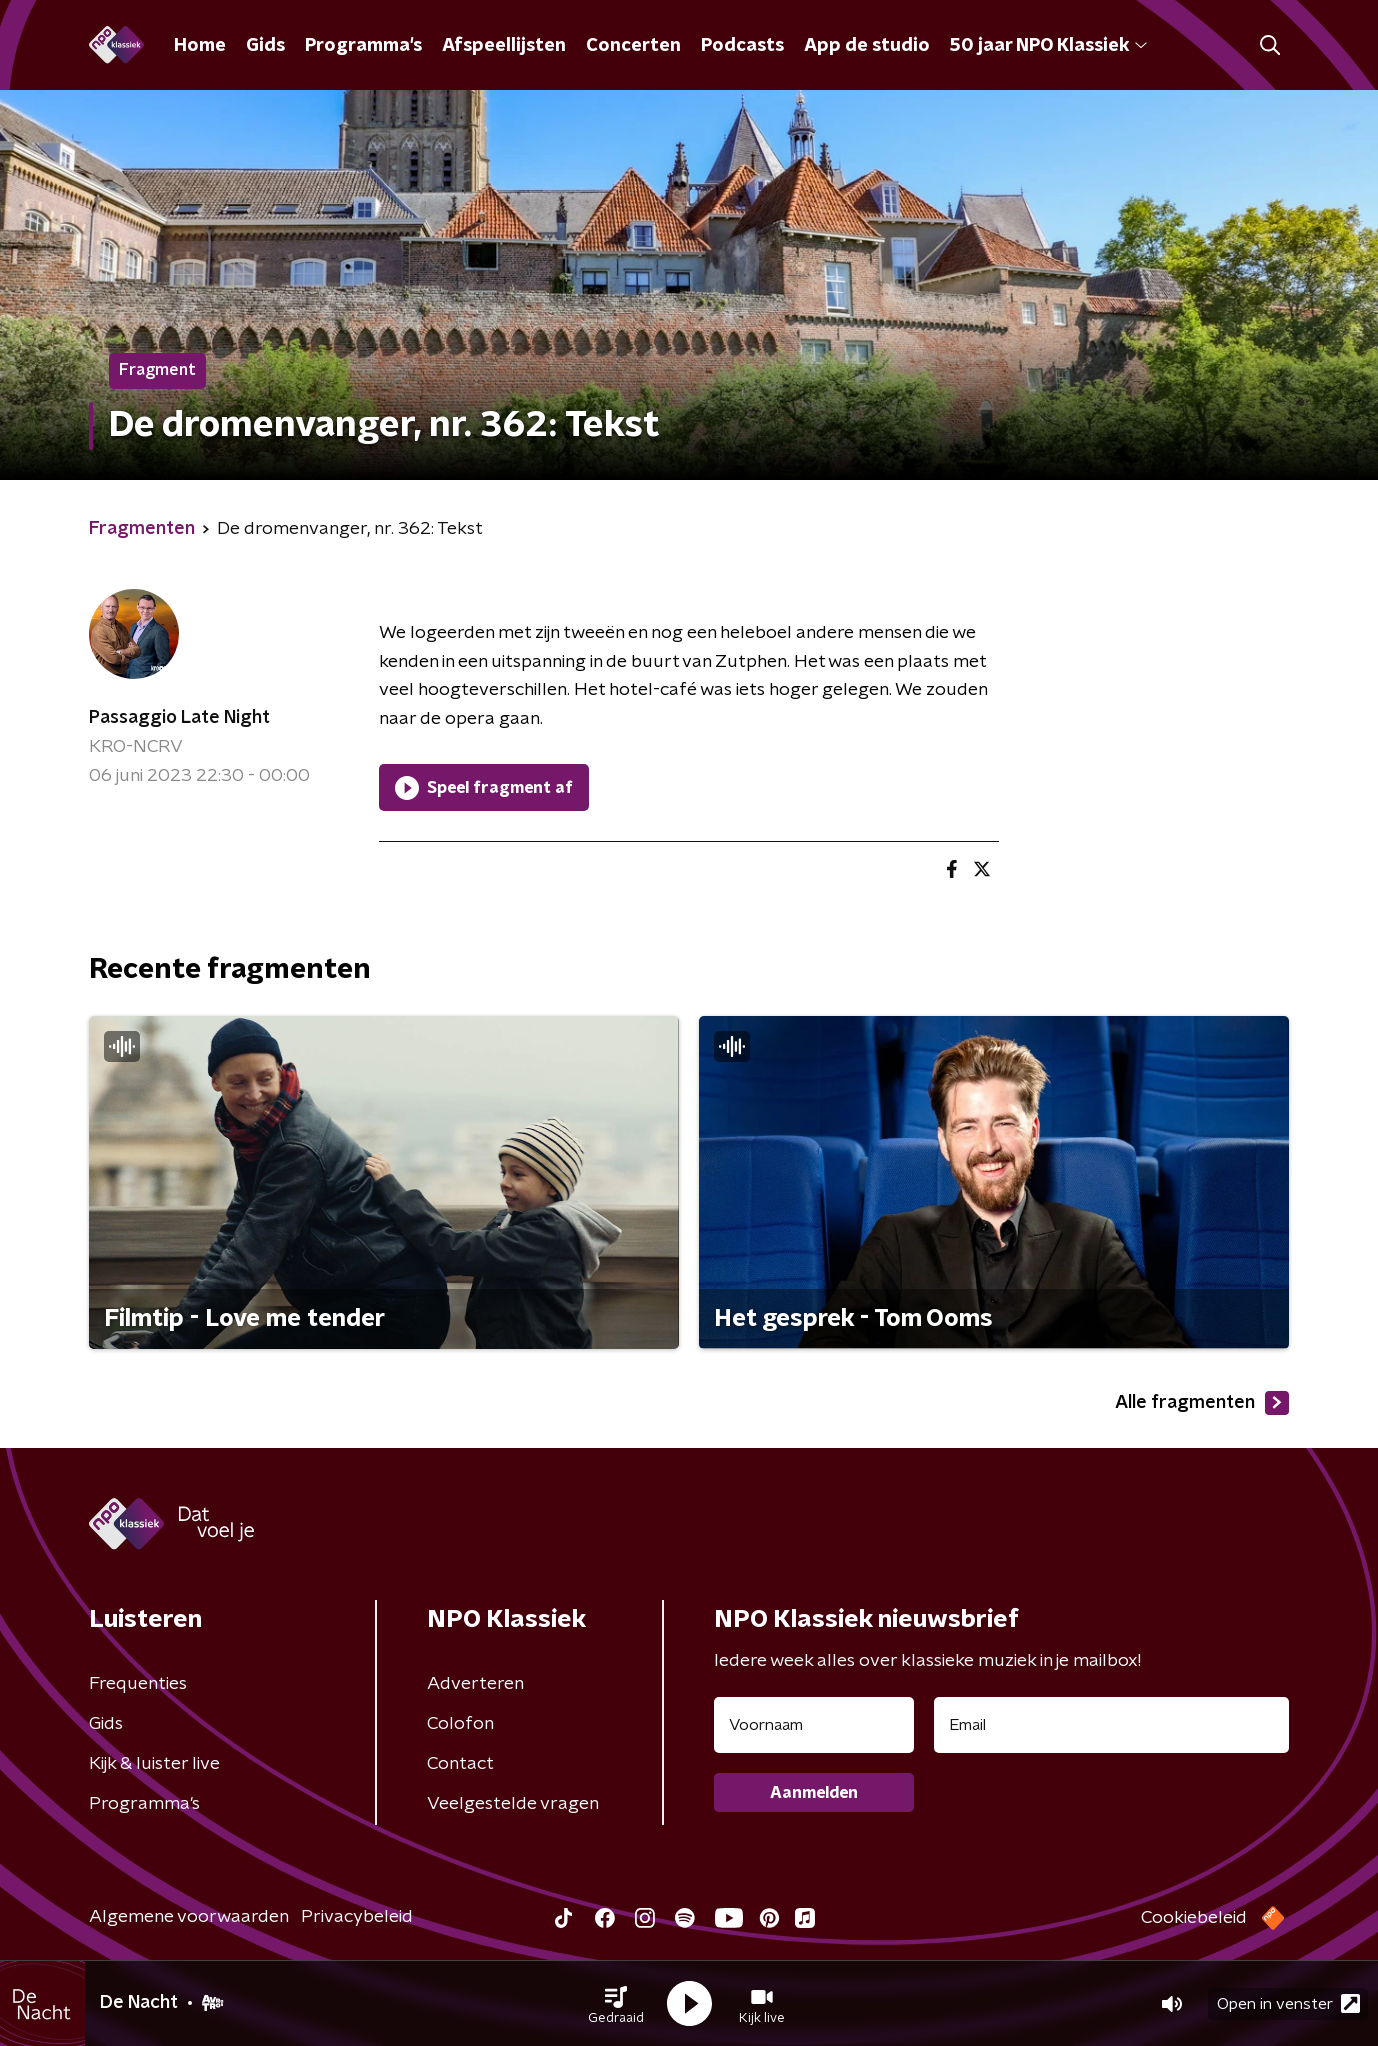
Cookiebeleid (1194, 1918)
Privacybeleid (357, 1917)
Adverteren (475, 1684)
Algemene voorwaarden (189, 1917)
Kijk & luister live (154, 1764)
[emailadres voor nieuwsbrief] (1111, 1725)
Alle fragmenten (1202, 1403)
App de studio (867, 46)
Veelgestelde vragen (513, 1804)
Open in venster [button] (1288, 2003)
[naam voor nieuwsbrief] (814, 1725)
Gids (265, 46)
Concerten (633, 46)
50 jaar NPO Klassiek (1048, 46)
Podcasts (742, 46)
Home (200, 46)
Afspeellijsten (504, 46)
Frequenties (138, 1684)
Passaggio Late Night (179, 718)
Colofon (460, 1724)
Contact (460, 1764)
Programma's (363, 46)
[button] (616, 2004)
